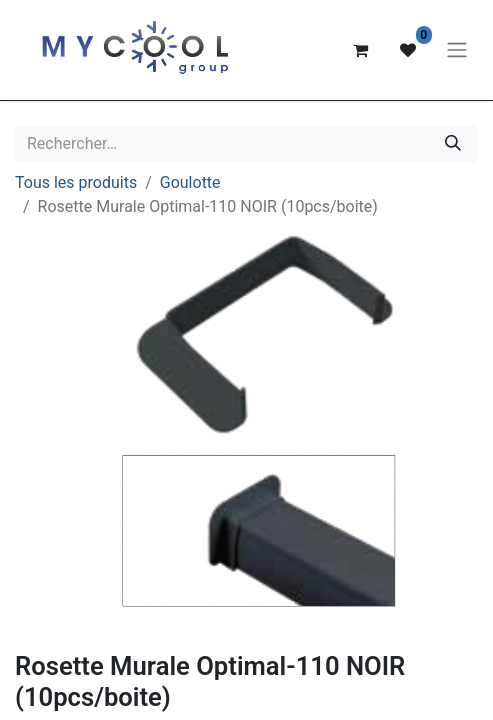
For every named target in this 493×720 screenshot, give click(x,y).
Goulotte (190, 182)
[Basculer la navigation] (457, 50)
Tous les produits (76, 182)
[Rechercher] (453, 144)
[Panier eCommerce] (360, 50)
